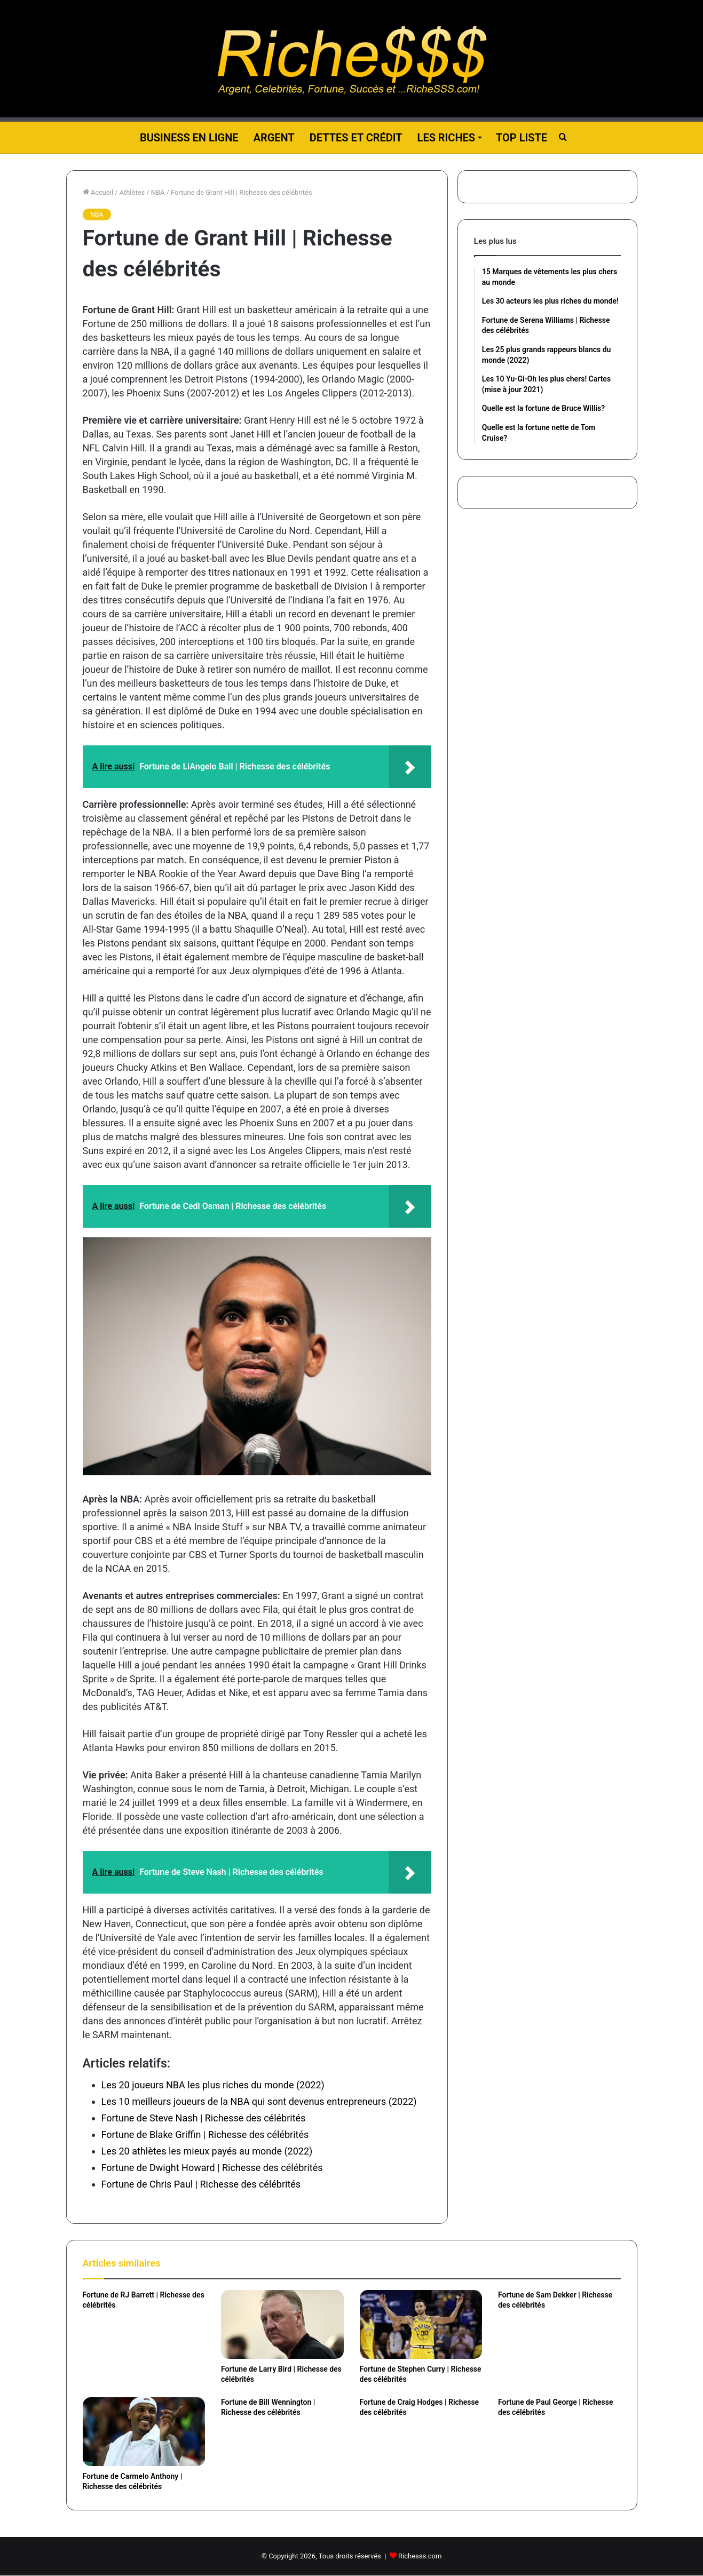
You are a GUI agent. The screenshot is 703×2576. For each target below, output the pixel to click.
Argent (274, 137)
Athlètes (132, 192)
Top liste (521, 137)
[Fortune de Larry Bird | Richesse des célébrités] (282, 2324)
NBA (158, 192)
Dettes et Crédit (356, 137)
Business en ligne (189, 137)
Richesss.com (419, 2556)
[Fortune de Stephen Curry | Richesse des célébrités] (421, 2324)
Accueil (98, 192)
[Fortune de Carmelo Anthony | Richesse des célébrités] (144, 2431)
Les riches (446, 137)
